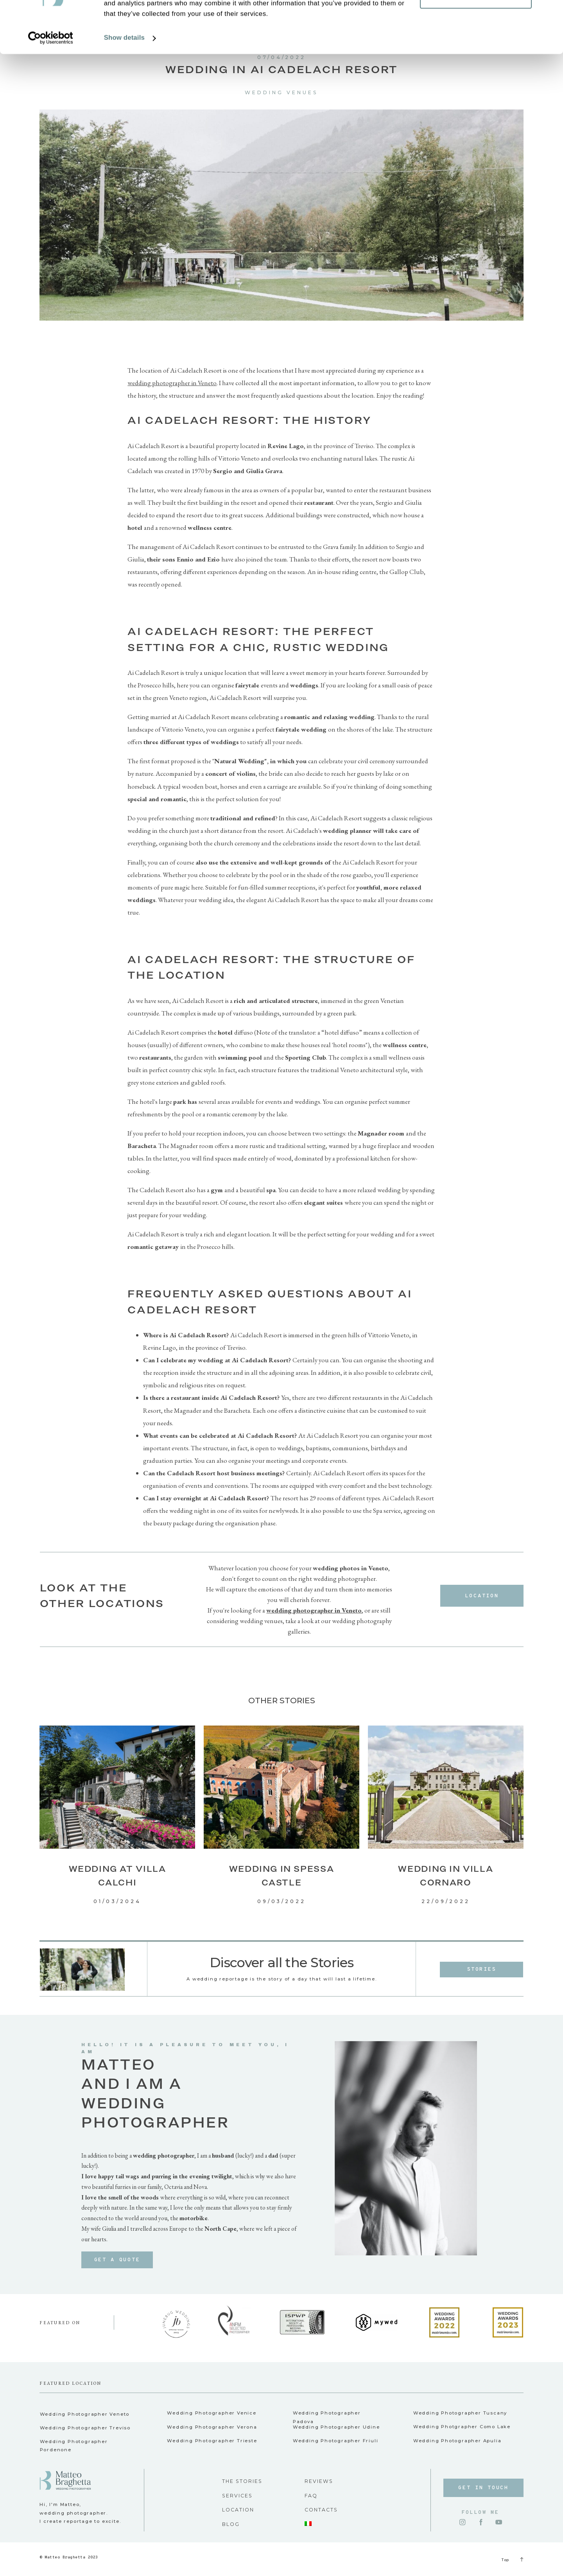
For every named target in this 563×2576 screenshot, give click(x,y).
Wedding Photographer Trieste (212, 2440)
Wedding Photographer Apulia (457, 2440)
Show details (124, 86)
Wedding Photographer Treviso (85, 2428)
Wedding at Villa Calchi (117, 1875)
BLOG (231, 2524)
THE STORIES (242, 2481)
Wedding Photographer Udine (336, 2427)
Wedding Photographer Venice (211, 2413)
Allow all (476, 20)
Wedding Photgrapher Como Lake (462, 2426)
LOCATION (238, 2510)
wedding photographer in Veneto (172, 383)
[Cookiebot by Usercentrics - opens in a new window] (50, 86)
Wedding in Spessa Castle (281, 1875)
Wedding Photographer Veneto (85, 2414)
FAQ (311, 2495)
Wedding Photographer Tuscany (460, 2413)
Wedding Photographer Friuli (335, 2440)
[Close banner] (551, 12)
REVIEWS (319, 2481)
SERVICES (237, 2495)
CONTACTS (321, 2510)
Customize (476, 46)
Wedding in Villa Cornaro (445, 1875)
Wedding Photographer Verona (212, 2427)
